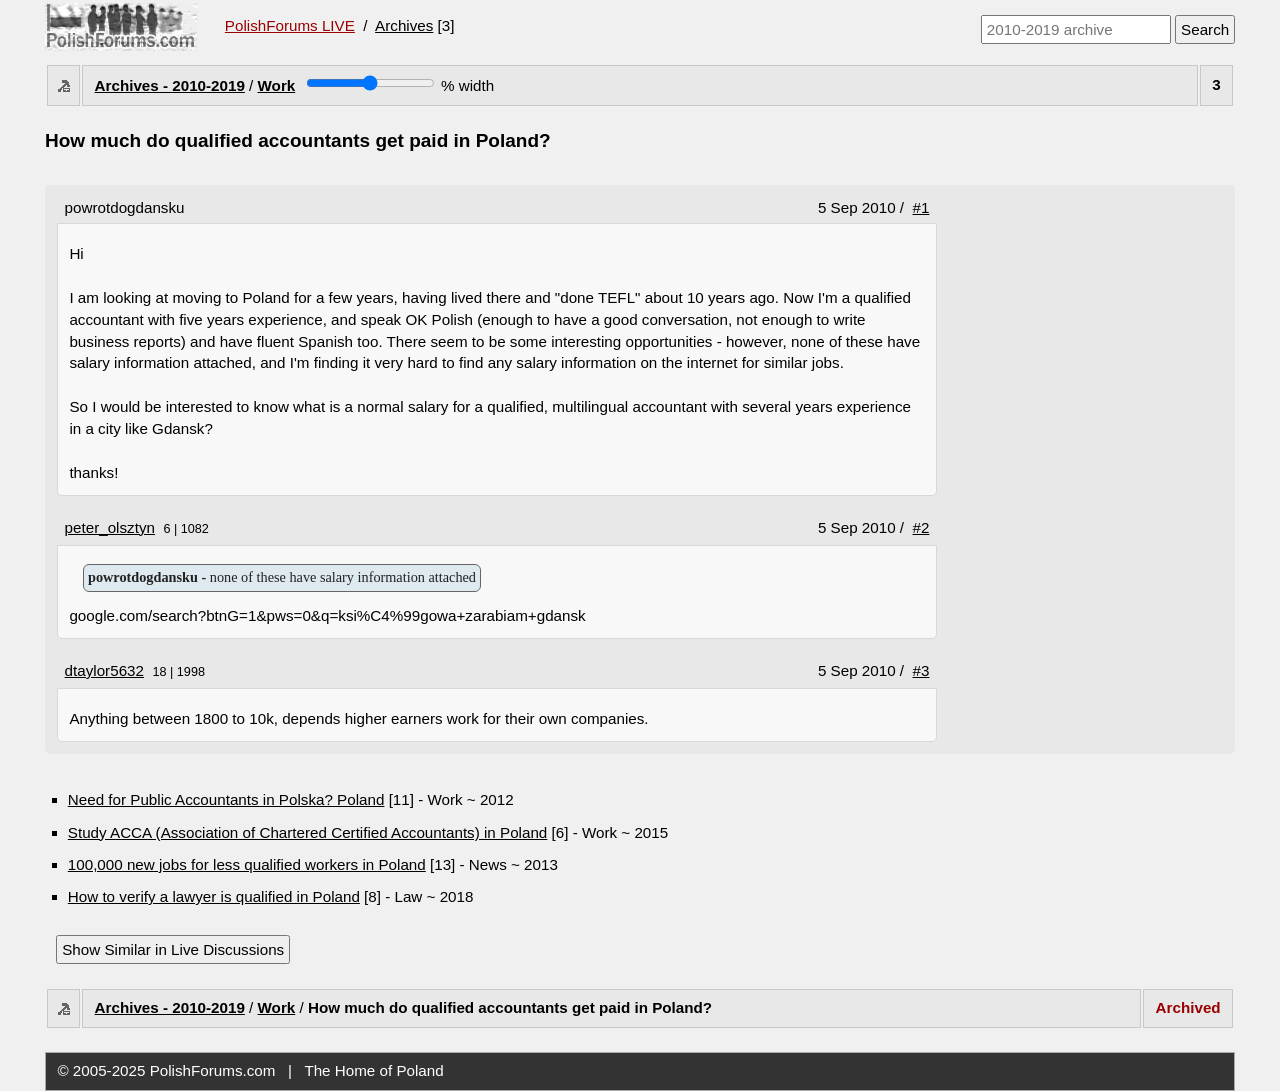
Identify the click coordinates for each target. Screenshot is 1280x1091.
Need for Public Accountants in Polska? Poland (226, 799)
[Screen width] (370, 83)
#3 (921, 670)
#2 (921, 527)
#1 (921, 207)
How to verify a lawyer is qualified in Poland (214, 896)
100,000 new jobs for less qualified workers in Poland (247, 864)
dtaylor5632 (104, 670)
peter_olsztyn (110, 527)
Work (277, 85)
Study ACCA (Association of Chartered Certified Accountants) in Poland (308, 832)
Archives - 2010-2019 (170, 85)
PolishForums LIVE (290, 25)
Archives (404, 25)
